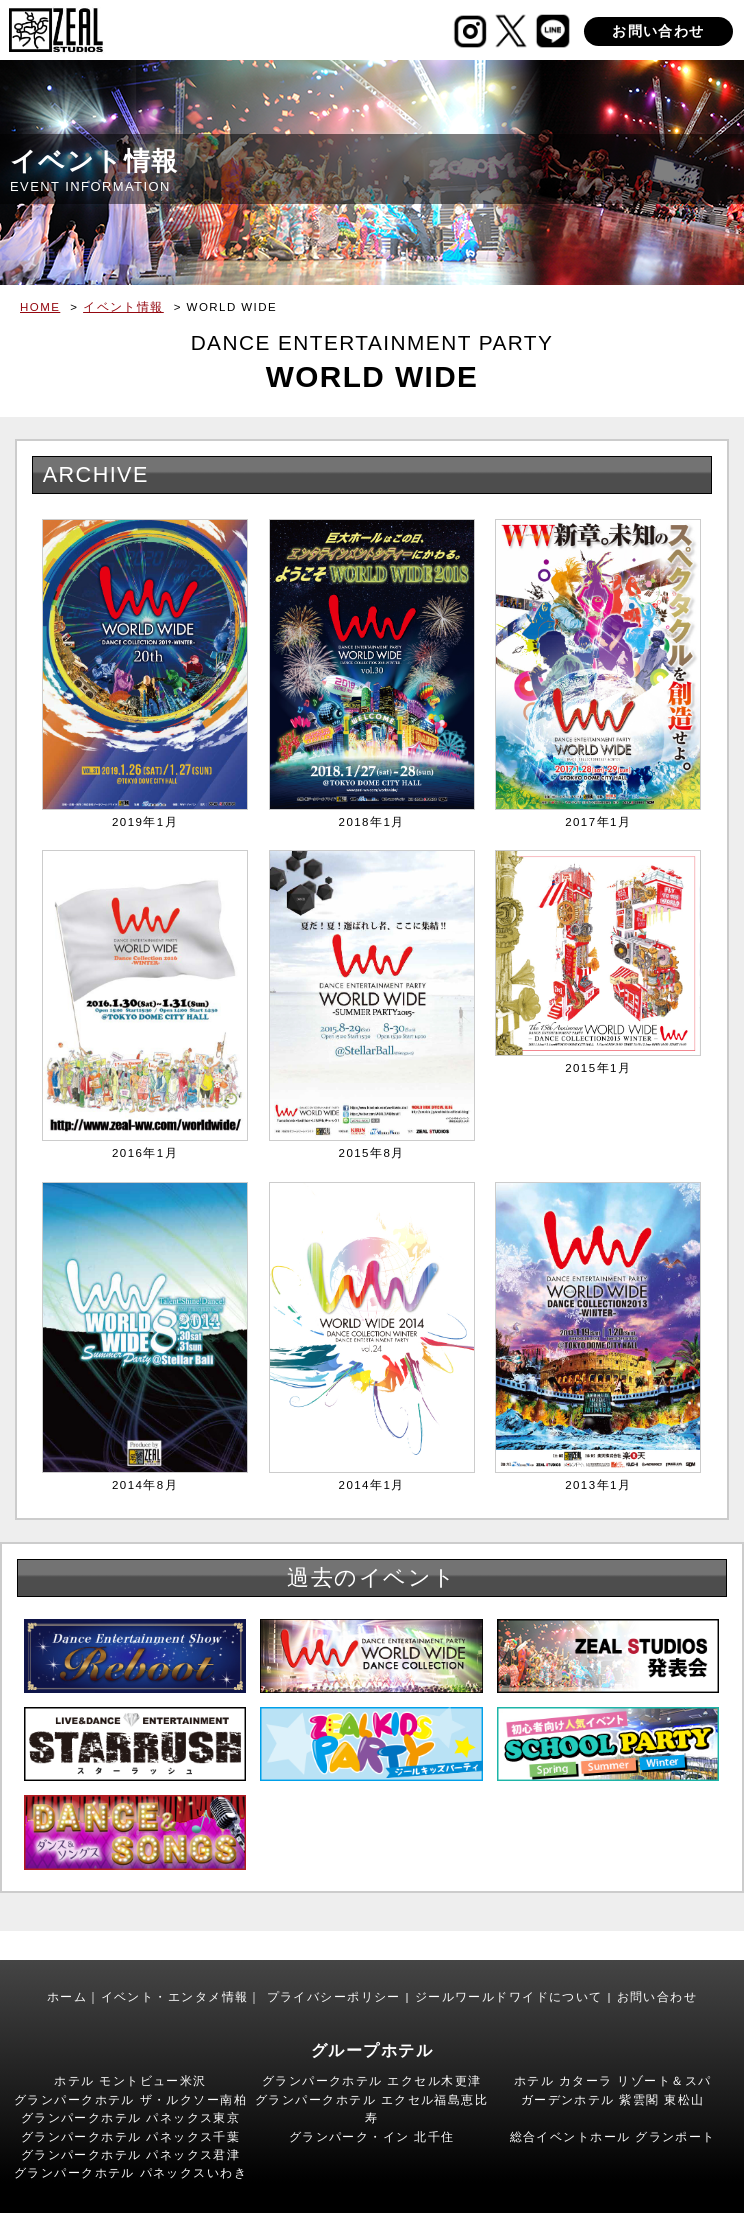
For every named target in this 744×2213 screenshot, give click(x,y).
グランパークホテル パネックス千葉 (131, 2137)
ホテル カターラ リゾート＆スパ (612, 2081)
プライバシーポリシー (334, 1997)
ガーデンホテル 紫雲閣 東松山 (613, 2100)
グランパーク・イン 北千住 (372, 2137)
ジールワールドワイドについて (509, 1997)
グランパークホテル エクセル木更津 (372, 2081)
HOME (40, 307)
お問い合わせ (658, 31)
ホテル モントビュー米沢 (130, 2081)
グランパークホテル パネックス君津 (131, 2155)
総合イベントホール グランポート (613, 2137)
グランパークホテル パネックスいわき (130, 2173)
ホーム (67, 1997)
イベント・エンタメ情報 (175, 1997)
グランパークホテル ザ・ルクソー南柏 (130, 2100)
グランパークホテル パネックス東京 (131, 2118)
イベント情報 (123, 307)
